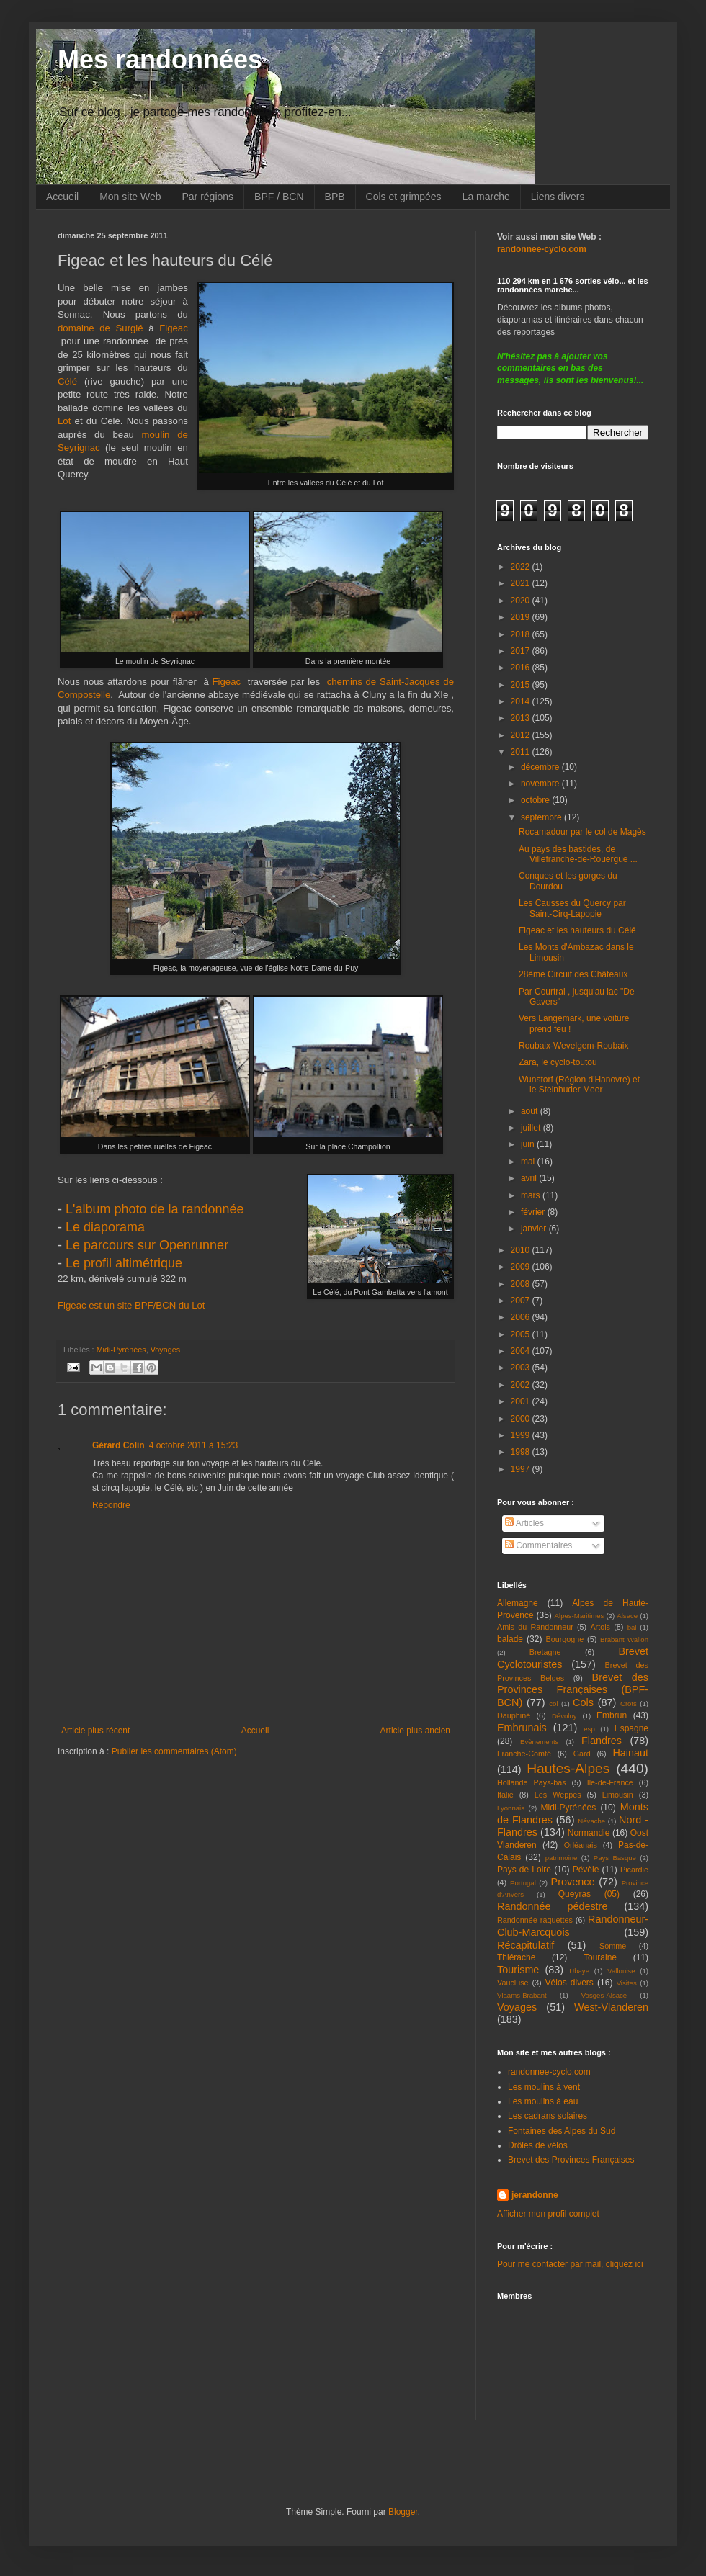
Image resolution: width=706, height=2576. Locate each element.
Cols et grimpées (404, 196)
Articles (524, 1523)
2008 (521, 1284)
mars (531, 1195)
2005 (521, 1334)
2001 (521, 1401)
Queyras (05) (589, 1894)
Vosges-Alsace (604, 1995)
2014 (521, 701)
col (553, 1703)
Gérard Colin (118, 1445)
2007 (521, 1301)
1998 (521, 1452)
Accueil (62, 196)
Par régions (207, 196)
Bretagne (545, 1652)
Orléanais (580, 1845)
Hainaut (630, 1753)
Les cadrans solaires (547, 2116)
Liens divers (558, 196)
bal (632, 1627)
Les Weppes (558, 1794)
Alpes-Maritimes (579, 1616)
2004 (521, 1351)
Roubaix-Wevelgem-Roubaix (574, 1046)
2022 (521, 567)
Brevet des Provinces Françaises (571, 2160)
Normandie (589, 1833)
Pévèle (586, 1869)
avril (530, 1178)
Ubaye (579, 1971)
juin (529, 1144)
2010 (521, 1250)
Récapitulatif (525, 1945)
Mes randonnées (160, 59)
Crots (628, 1703)
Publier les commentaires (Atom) (174, 1751)
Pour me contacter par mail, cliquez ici (570, 2264)
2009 (521, 1267)
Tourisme (518, 1969)
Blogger (403, 2512)
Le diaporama (105, 1227)
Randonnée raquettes (535, 1920)
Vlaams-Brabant (522, 1995)
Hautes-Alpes (568, 1768)
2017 (521, 651)
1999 (521, 1435)
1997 (521, 1469)
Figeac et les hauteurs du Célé (577, 930)
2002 (521, 1385)
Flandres (601, 1740)
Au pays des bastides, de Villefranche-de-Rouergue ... (578, 854)
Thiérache (516, 1957)
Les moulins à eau (543, 2101)
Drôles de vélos (538, 2145)
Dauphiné (513, 1715)
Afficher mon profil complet (548, 2214)
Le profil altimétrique (124, 1263)
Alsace (627, 1616)
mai (529, 1162)
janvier (535, 1229)
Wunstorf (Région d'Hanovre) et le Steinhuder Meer (579, 1084)
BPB (335, 196)
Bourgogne (565, 1639)
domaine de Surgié (100, 328)
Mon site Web (130, 196)
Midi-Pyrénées (121, 1349)
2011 (521, 752)
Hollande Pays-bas (531, 1782)
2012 (521, 735)
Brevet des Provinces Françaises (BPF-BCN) (572, 1690)
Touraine (600, 1957)
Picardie (634, 1869)
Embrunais (522, 1727)
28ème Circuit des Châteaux (573, 974)
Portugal (523, 1883)
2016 (521, 668)
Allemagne (517, 1603)
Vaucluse (513, 1982)
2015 (521, 685)
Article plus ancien (415, 1730)
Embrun (611, 1715)
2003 (521, 1368)
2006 (521, 1317)
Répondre (111, 1505)
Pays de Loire (524, 1869)
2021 (521, 583)
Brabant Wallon (624, 1639)
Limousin (617, 1794)
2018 (521, 634)
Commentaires (538, 1545)
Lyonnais (510, 1808)
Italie (505, 1794)
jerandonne (534, 2195)
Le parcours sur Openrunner (147, 1245)
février (534, 1212)
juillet (532, 1128)
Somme (612, 1946)
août (530, 1111)
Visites (627, 1983)
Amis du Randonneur (535, 1627)
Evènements (539, 1742)
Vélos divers (569, 1983)
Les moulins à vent (544, 2087)
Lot (66, 421)
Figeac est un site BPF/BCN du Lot (131, 1305)
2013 (521, 718)
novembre (541, 783)
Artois (600, 1627)
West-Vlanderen (611, 2007)
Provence (573, 1882)
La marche (486, 196)
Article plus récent (95, 1730)
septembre (542, 817)
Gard (582, 1753)
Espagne (631, 1728)
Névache (591, 1821)
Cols (583, 1702)
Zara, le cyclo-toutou (558, 1062)
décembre (541, 767)
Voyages (165, 1349)
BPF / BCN (278, 196)
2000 (521, 1419)
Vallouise (621, 1971)
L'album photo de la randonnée (155, 1209)
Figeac (230, 681)
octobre (536, 800)
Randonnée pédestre (552, 1906)
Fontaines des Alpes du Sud (561, 2131)
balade (510, 1639)
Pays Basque (615, 1858)
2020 (521, 601)
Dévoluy (564, 1716)
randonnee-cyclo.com (549, 2072)
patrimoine (561, 1858)
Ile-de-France (610, 1782)
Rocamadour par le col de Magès (582, 832)
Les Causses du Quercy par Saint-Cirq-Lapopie (572, 908)
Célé (71, 381)
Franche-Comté (524, 1753)
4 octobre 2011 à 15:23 (193, 1445)
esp (589, 1729)
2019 (521, 617)
